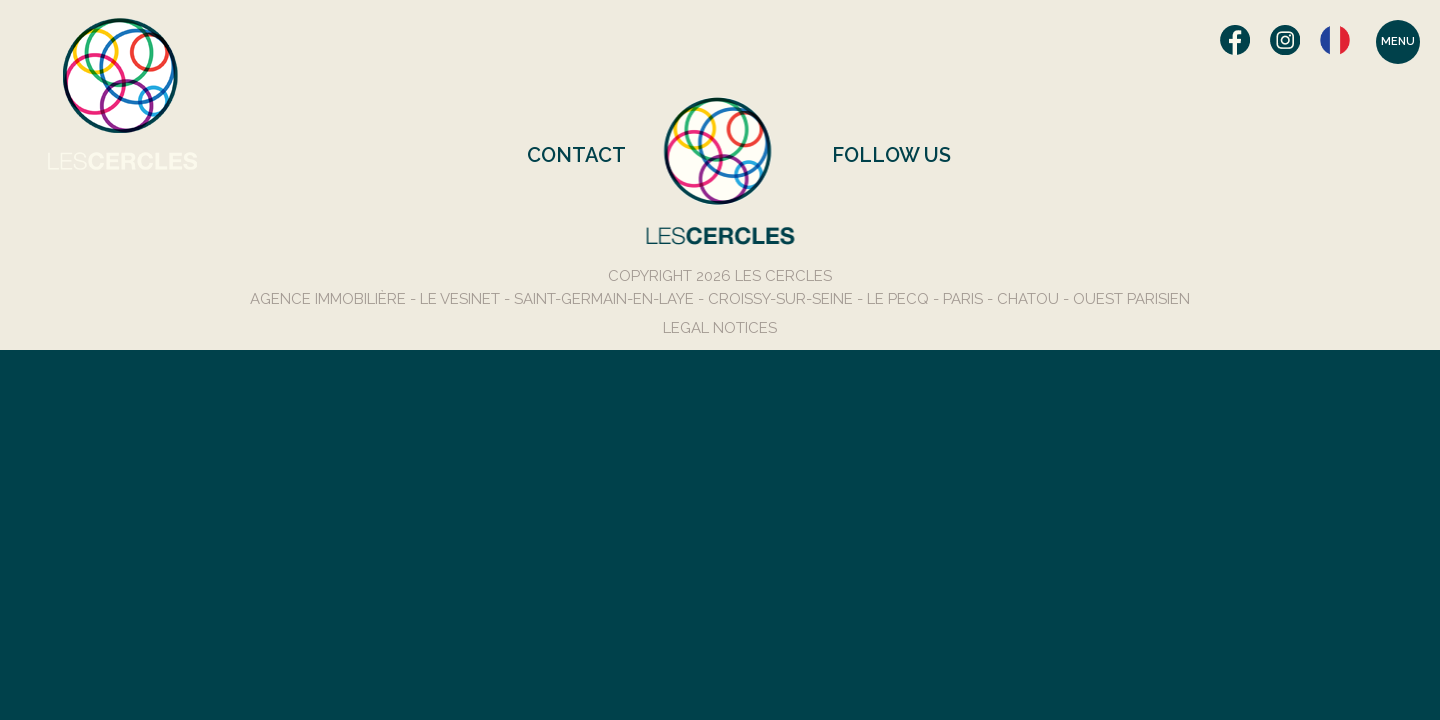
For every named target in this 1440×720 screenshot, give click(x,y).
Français (1335, 40)
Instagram (1285, 40)
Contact (576, 155)
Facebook (1235, 40)
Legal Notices (720, 328)
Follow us (891, 155)
